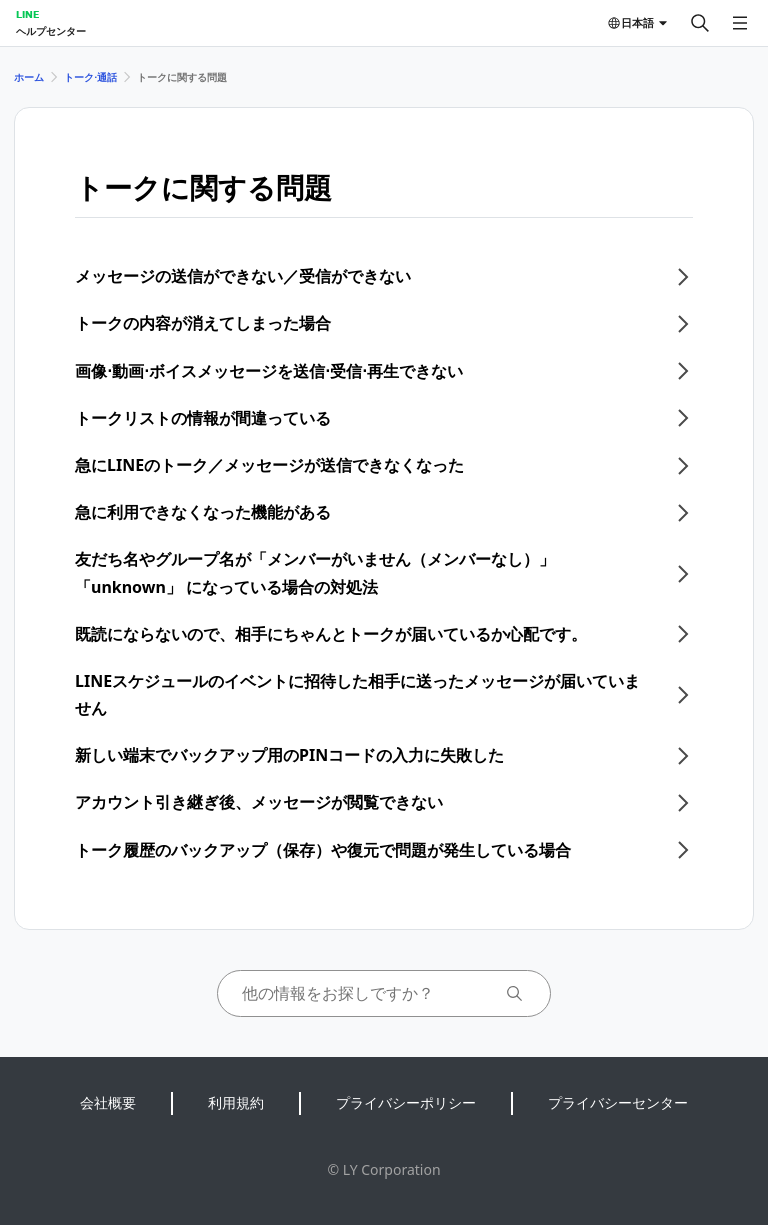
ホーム (29, 77)
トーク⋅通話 (90, 77)
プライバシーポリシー (406, 1102)
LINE (27, 14)
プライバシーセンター (618, 1102)
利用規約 (236, 1102)
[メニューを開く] (740, 23)
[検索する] (700, 23)
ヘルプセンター (51, 31)
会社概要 (108, 1102)
